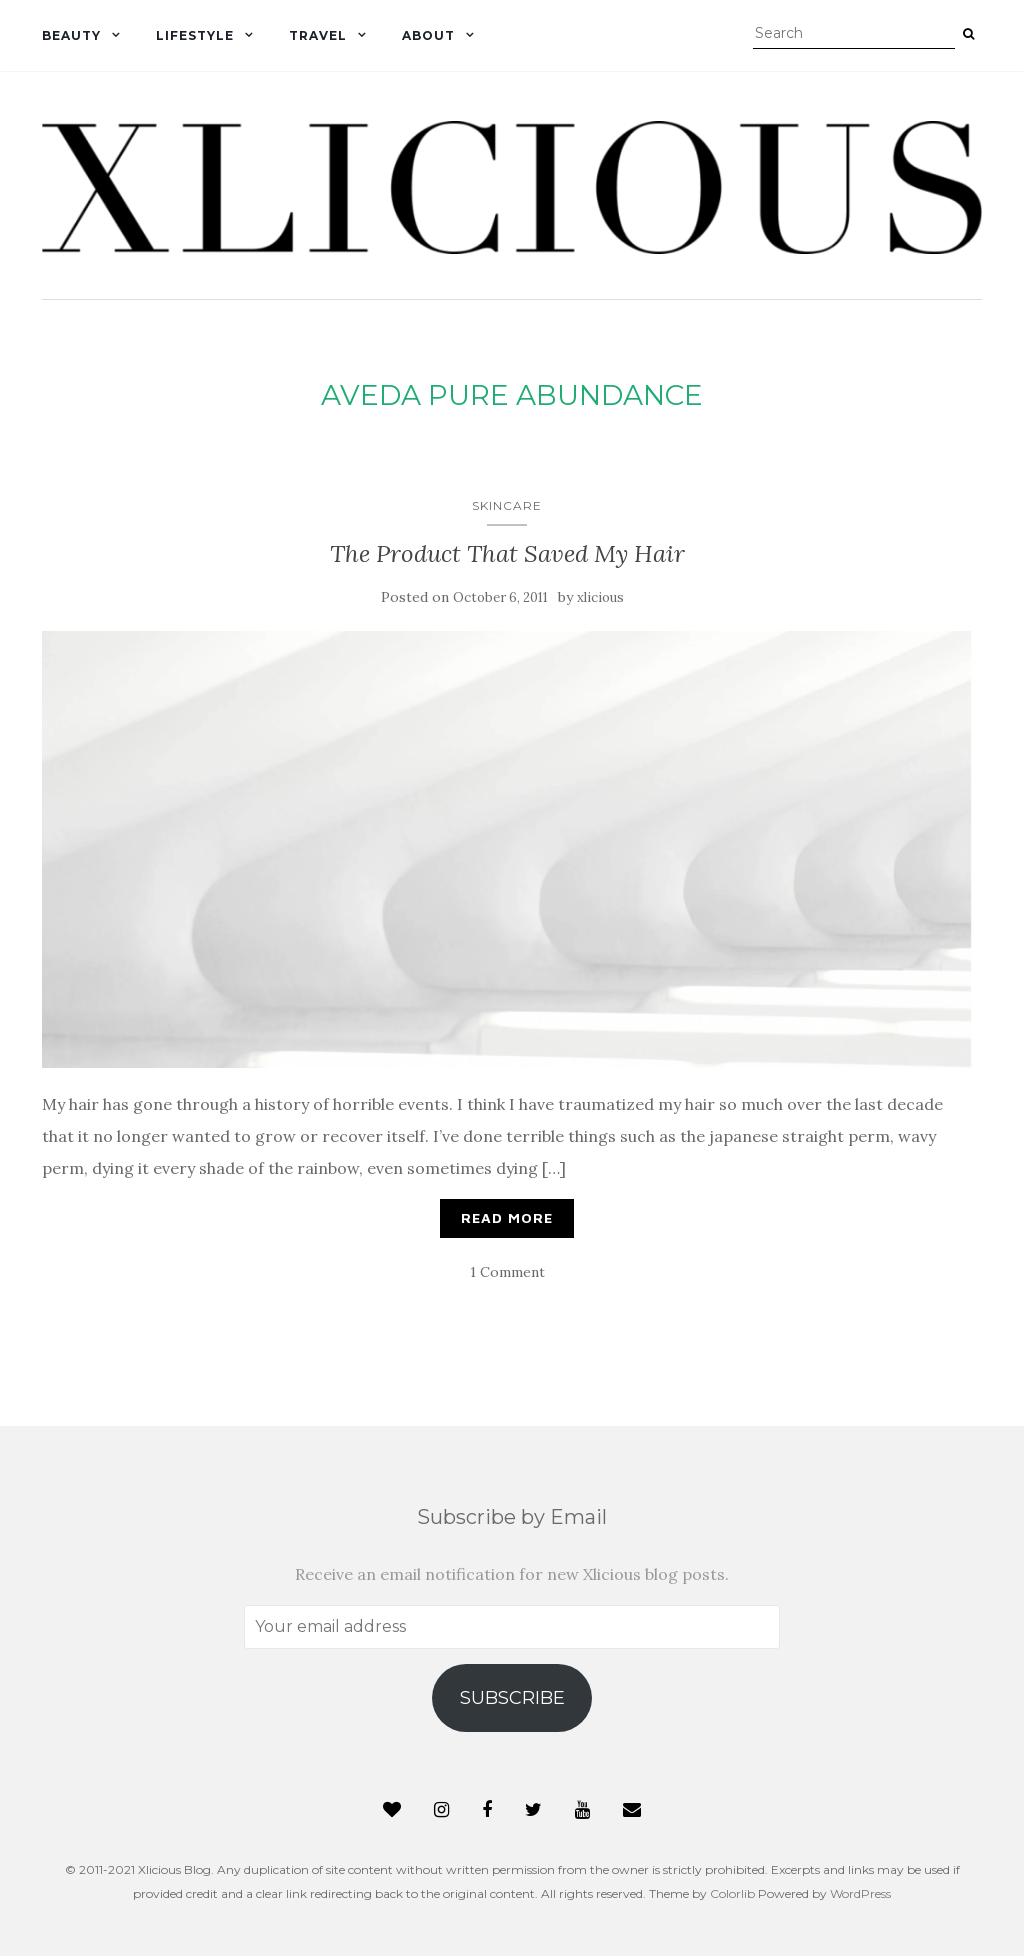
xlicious (600, 597)
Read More (507, 1217)
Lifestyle (195, 35)
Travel (318, 35)
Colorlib (732, 1893)
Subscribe (512, 1698)
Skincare (507, 505)
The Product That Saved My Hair (507, 553)
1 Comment (507, 1272)
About (428, 35)
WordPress (860, 1893)
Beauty (71, 35)
